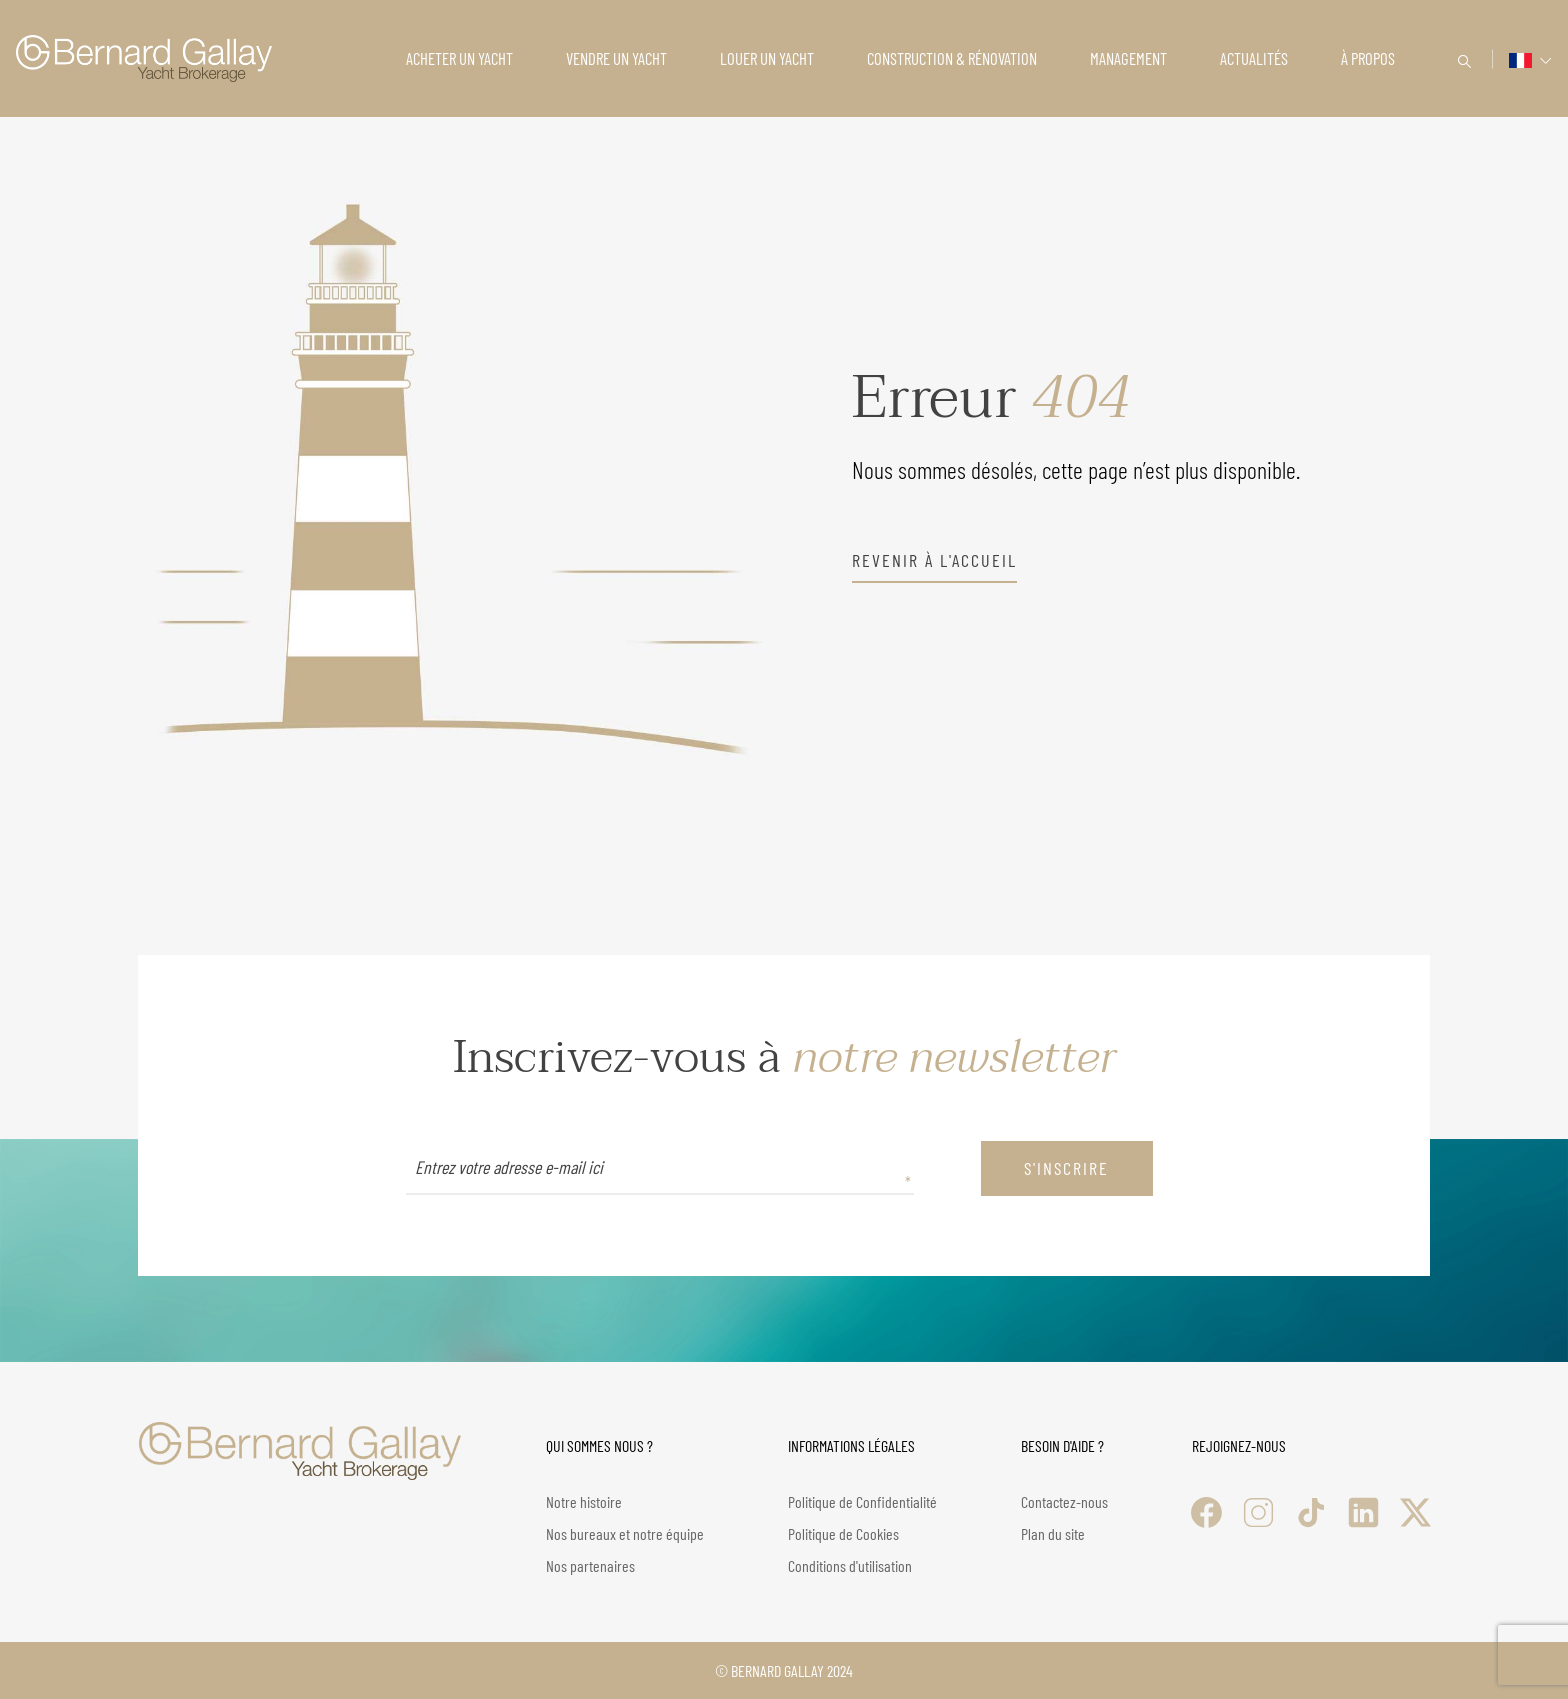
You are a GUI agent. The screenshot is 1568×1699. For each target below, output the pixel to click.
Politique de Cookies (843, 1533)
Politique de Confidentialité (862, 1501)
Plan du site (1053, 1533)
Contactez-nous (1064, 1501)
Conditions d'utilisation (850, 1565)
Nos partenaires (590, 1565)
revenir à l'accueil (934, 560)
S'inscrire (1066, 1168)
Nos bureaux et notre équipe (625, 1533)
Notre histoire (584, 1501)
